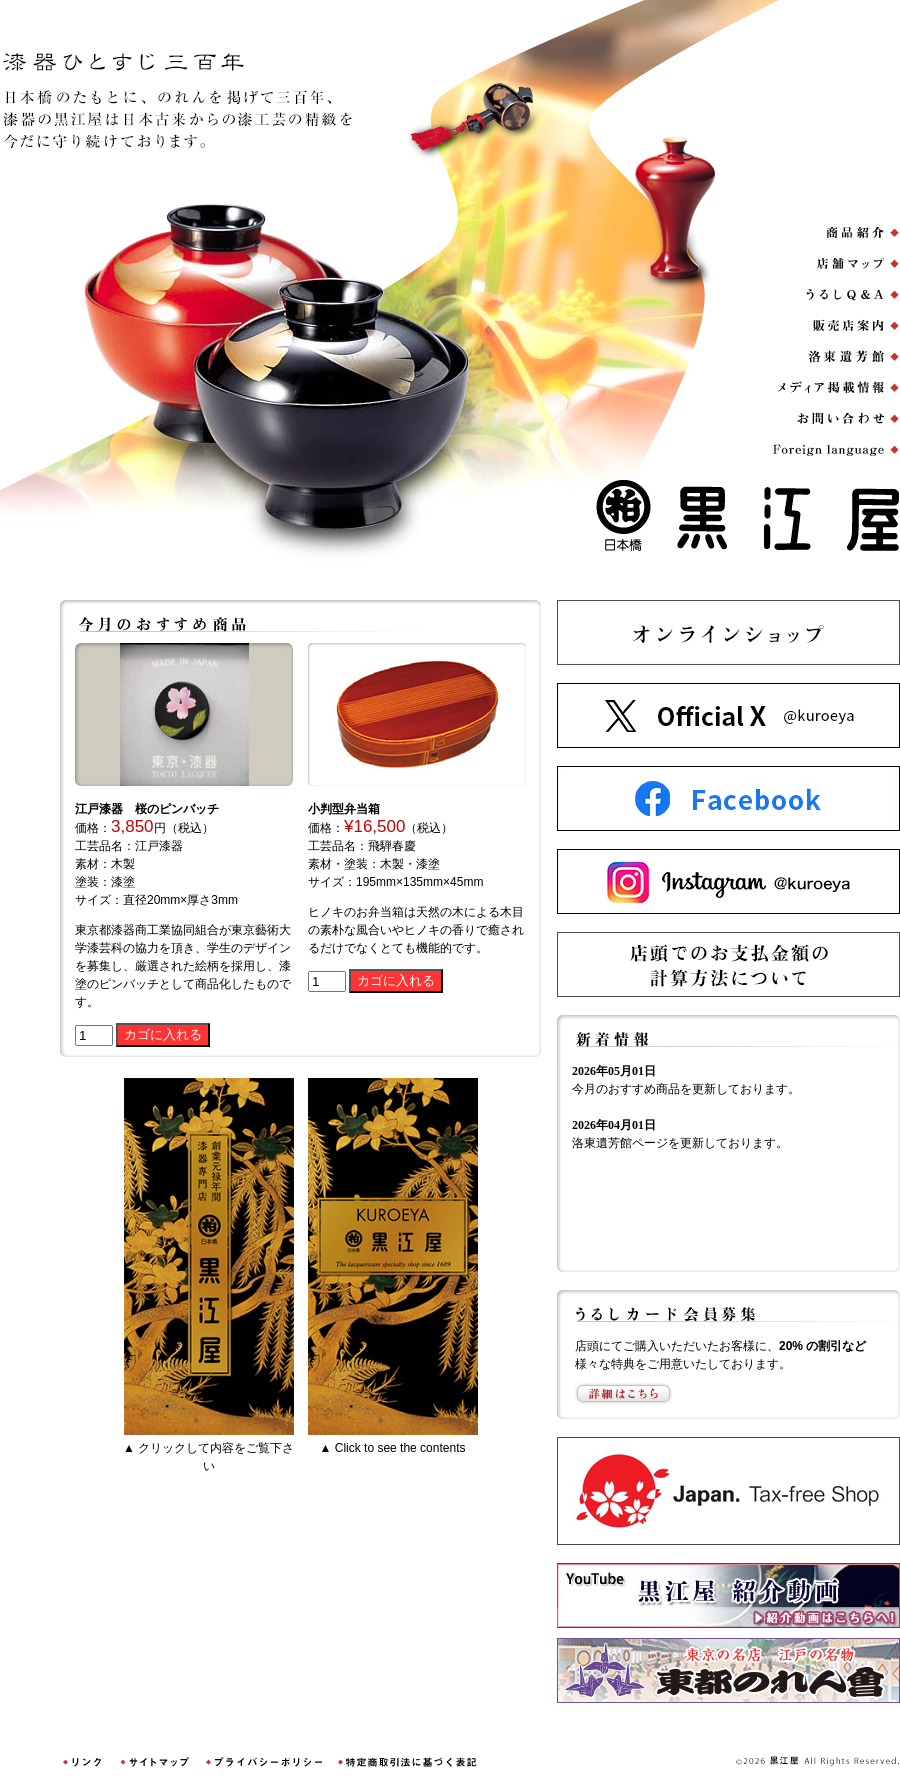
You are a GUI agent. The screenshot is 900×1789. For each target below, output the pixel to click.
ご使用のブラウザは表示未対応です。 (727, 1162)
